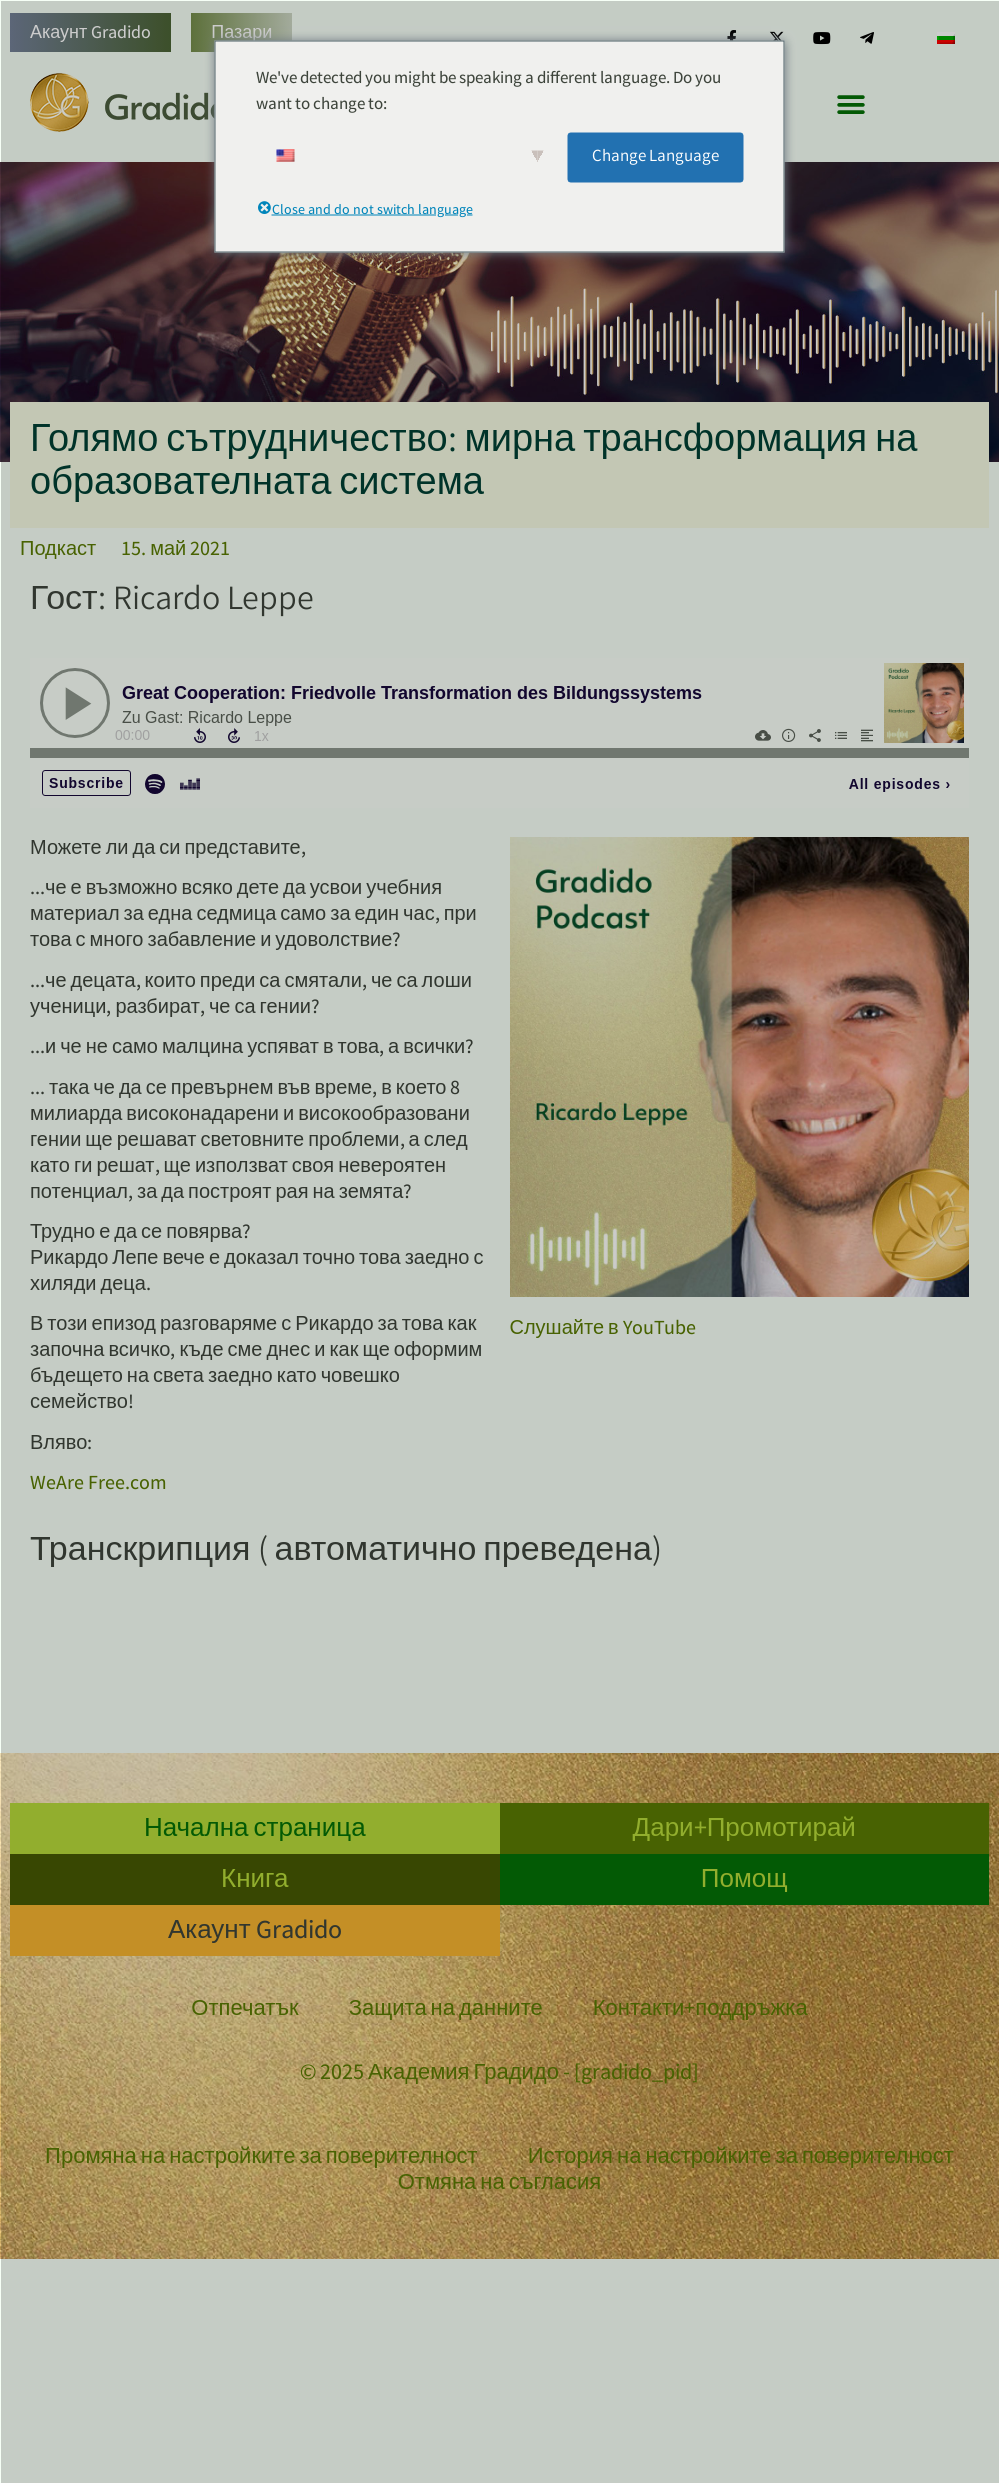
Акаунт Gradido (90, 34)
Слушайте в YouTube (603, 1329)
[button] (850, 104)
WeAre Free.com (98, 1484)
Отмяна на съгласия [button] (500, 2184)
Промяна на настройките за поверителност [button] (261, 2158)
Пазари (241, 34)
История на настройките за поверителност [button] (741, 2158)
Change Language (655, 156)
